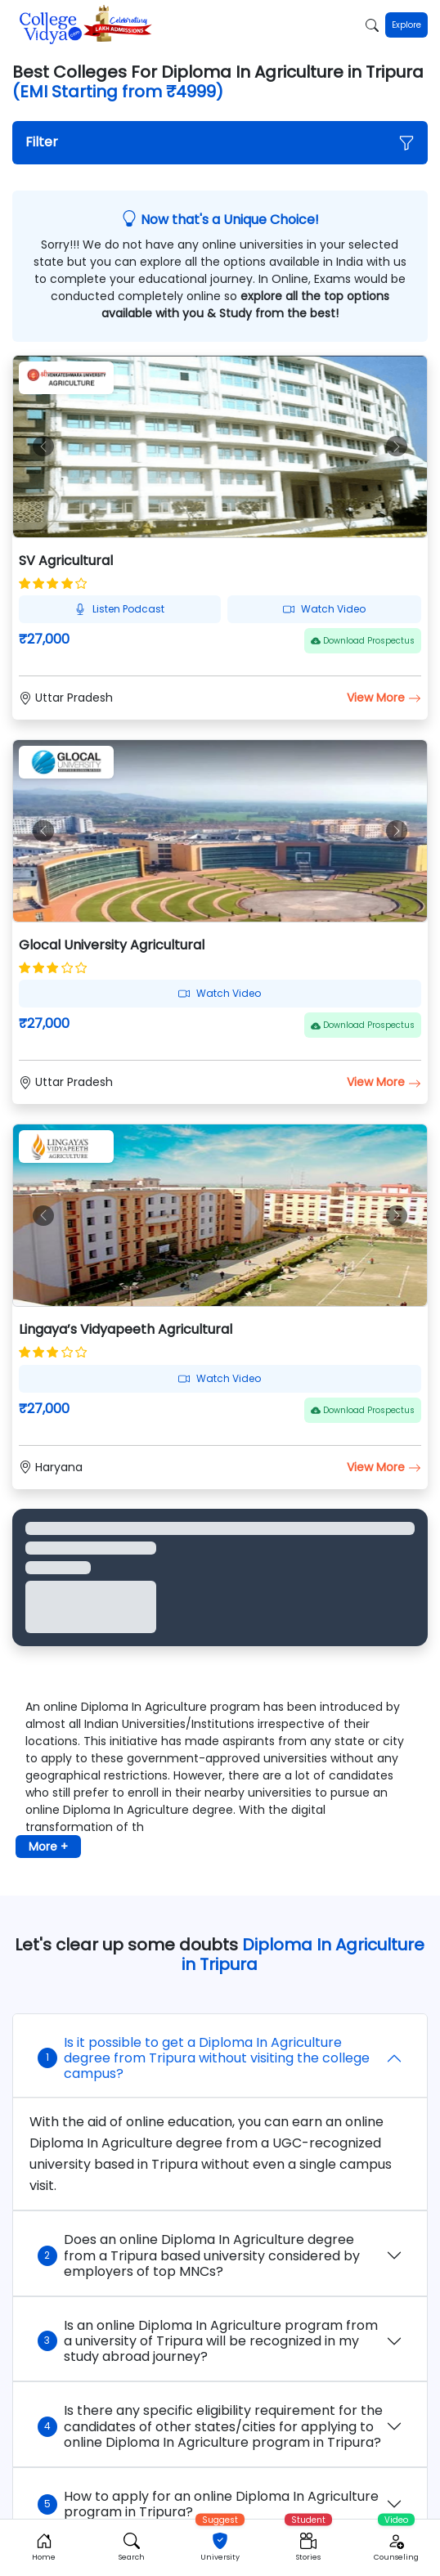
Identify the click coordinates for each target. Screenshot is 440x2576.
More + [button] (48, 1846)
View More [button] (384, 697)
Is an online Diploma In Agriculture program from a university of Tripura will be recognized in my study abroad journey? (208, 2341)
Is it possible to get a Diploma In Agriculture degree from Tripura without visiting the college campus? (204, 2058)
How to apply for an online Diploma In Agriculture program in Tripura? (208, 2504)
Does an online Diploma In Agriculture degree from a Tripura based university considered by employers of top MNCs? (199, 2255)
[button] (220, 142)
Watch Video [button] (324, 609)
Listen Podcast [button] (119, 609)
